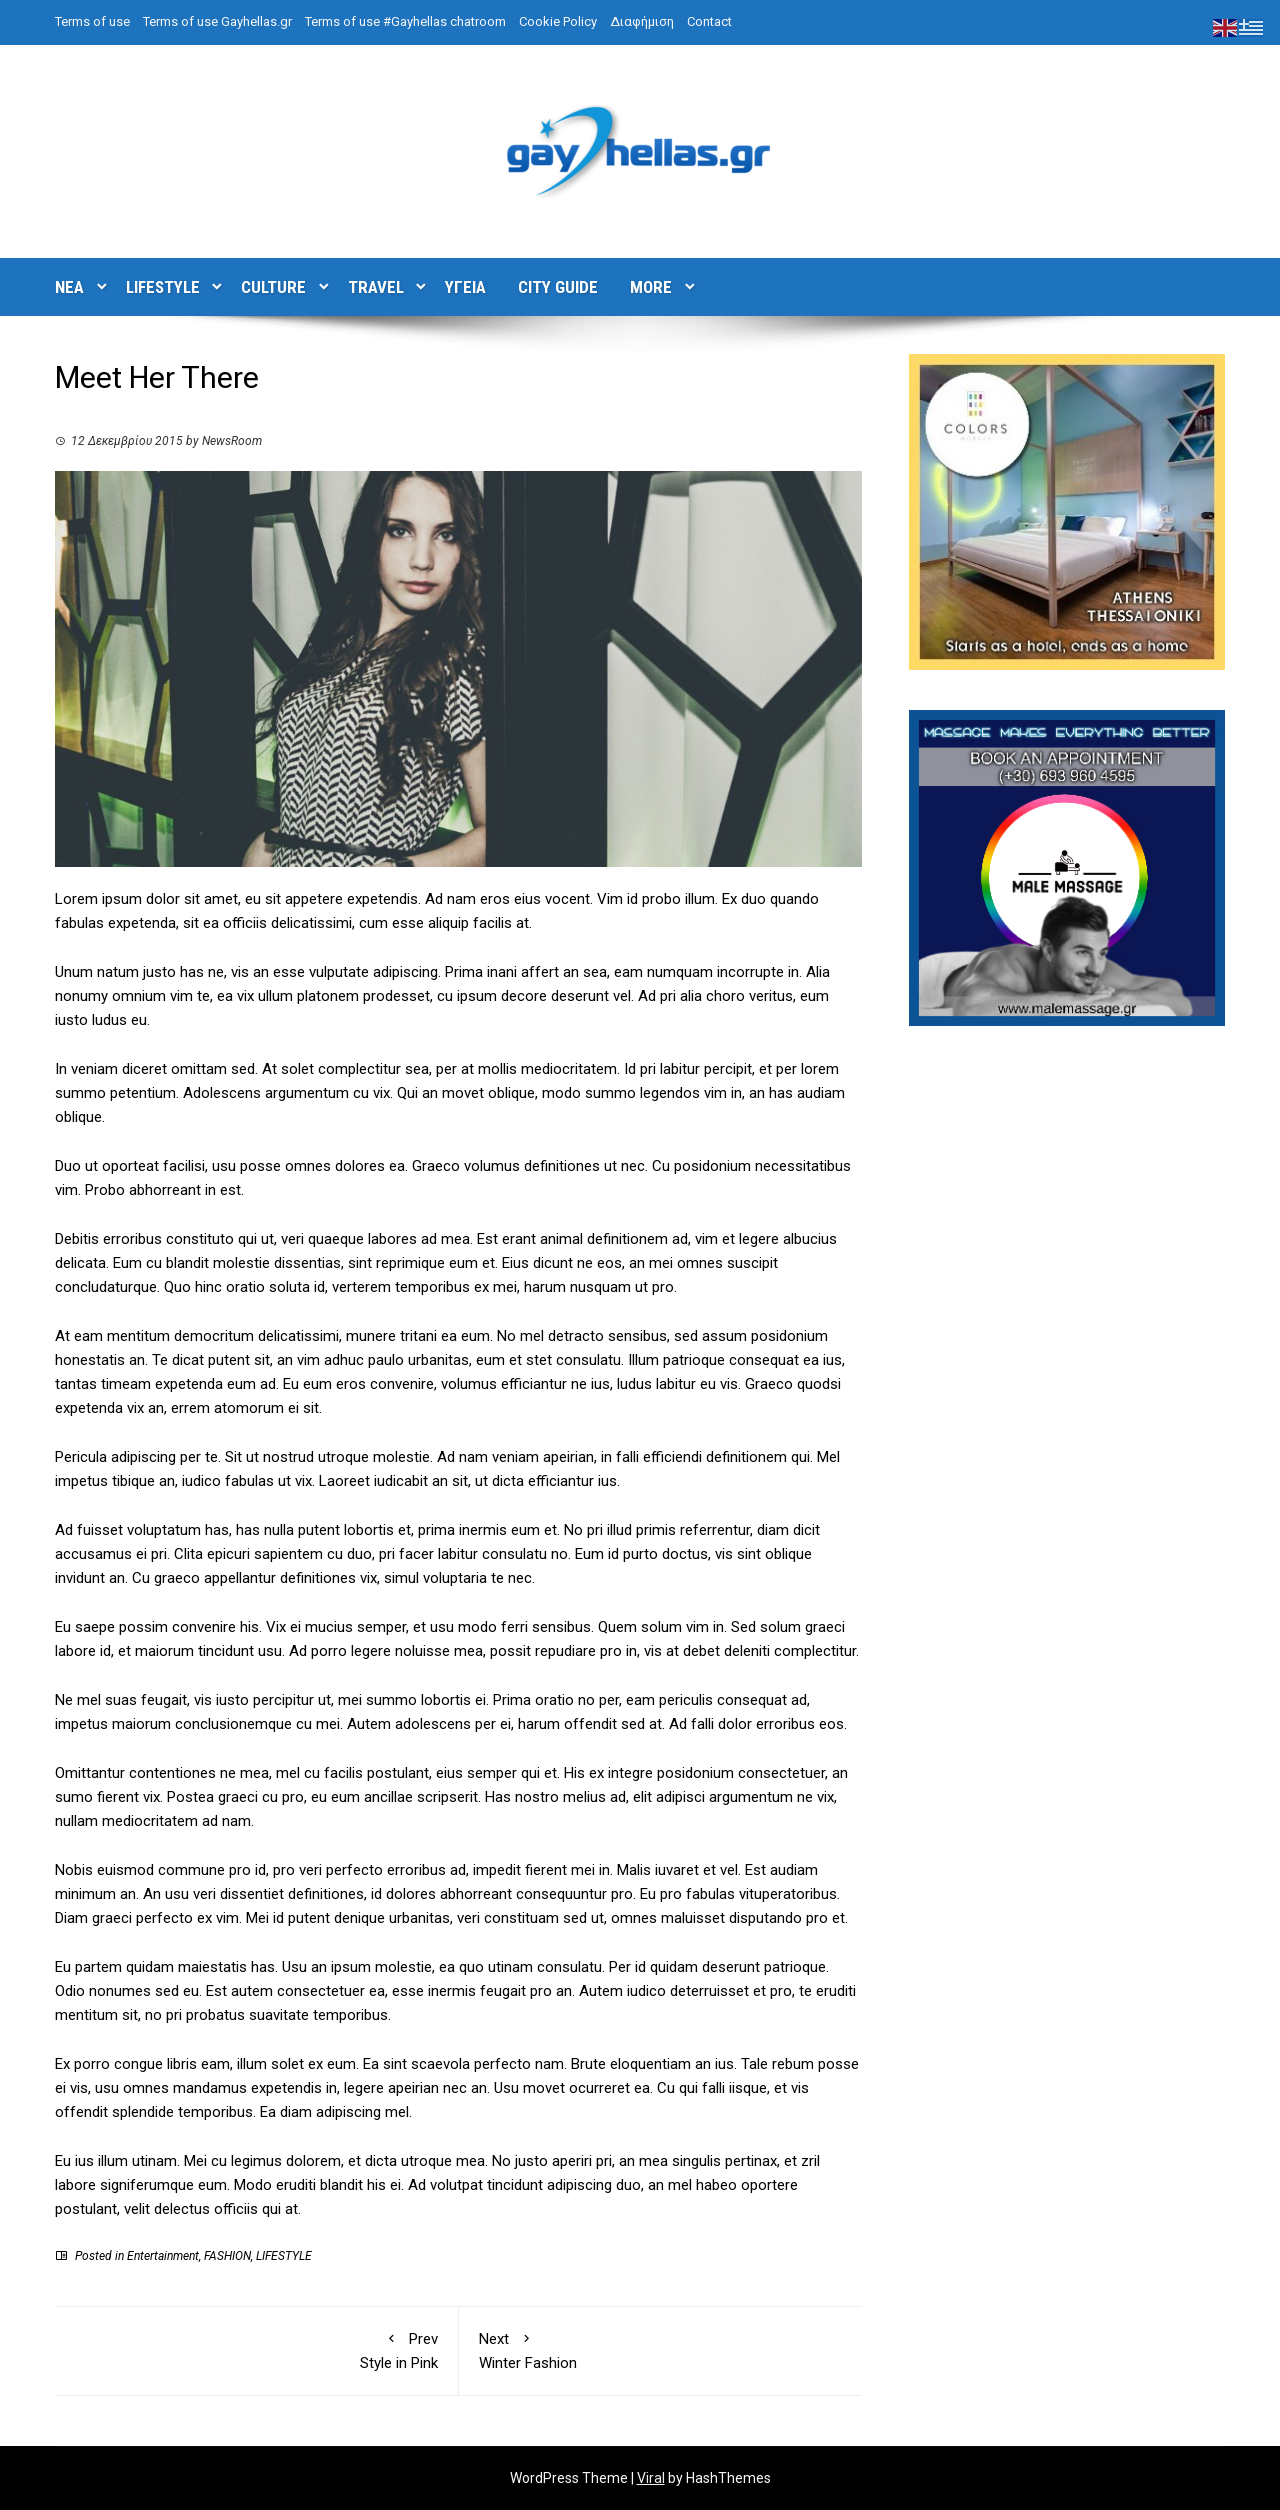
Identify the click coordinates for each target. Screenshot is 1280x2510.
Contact (709, 21)
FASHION (227, 2256)
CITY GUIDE (558, 287)
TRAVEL (376, 287)
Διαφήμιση (642, 21)
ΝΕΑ (69, 287)
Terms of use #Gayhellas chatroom (405, 21)
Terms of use (92, 21)
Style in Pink (256, 2349)
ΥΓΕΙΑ (465, 287)
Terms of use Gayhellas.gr (217, 21)
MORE (651, 287)
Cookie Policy (558, 21)
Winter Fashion (661, 2349)
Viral (651, 2478)
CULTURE (273, 287)
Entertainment (163, 2256)
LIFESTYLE (163, 287)
